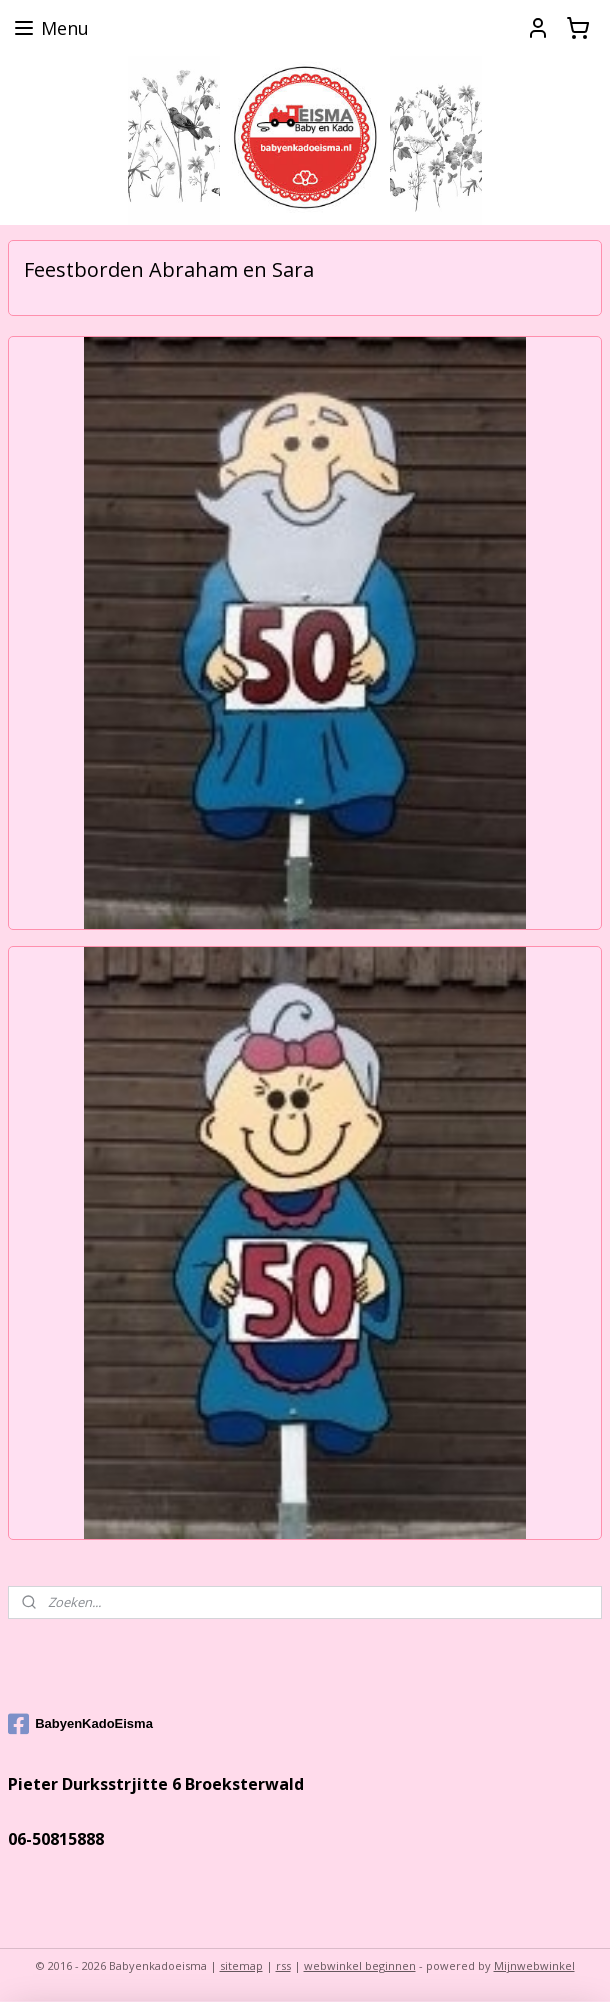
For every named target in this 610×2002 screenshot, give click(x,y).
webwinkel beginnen (360, 1965)
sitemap (241, 1965)
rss (283, 1965)
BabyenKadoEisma (80, 1724)
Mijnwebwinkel (534, 1965)
